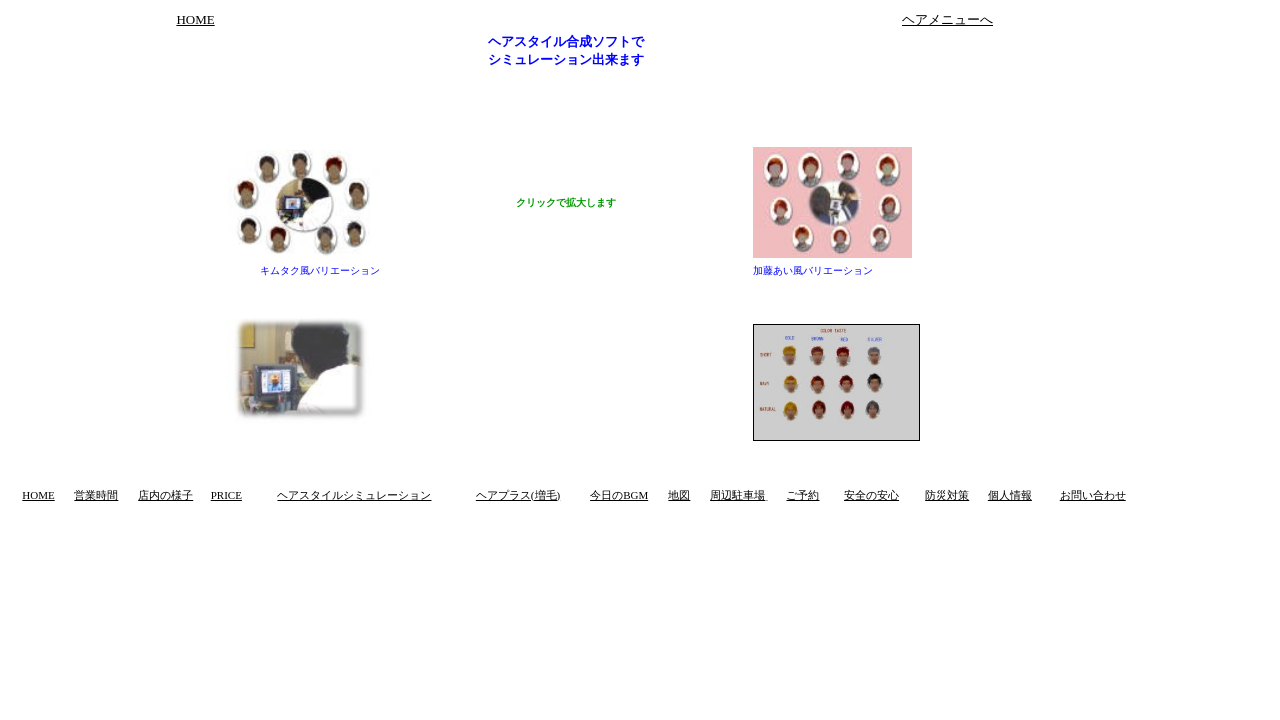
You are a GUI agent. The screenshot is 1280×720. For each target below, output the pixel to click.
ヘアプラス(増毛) (518, 495)
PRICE (226, 495)
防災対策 (947, 495)
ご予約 (802, 495)
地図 (679, 495)
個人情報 (1010, 495)
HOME (195, 19)
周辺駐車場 (737, 495)
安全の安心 (871, 495)
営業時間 (96, 495)
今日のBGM (619, 495)
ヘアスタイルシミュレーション (354, 495)
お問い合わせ (1093, 495)
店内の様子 (165, 495)
